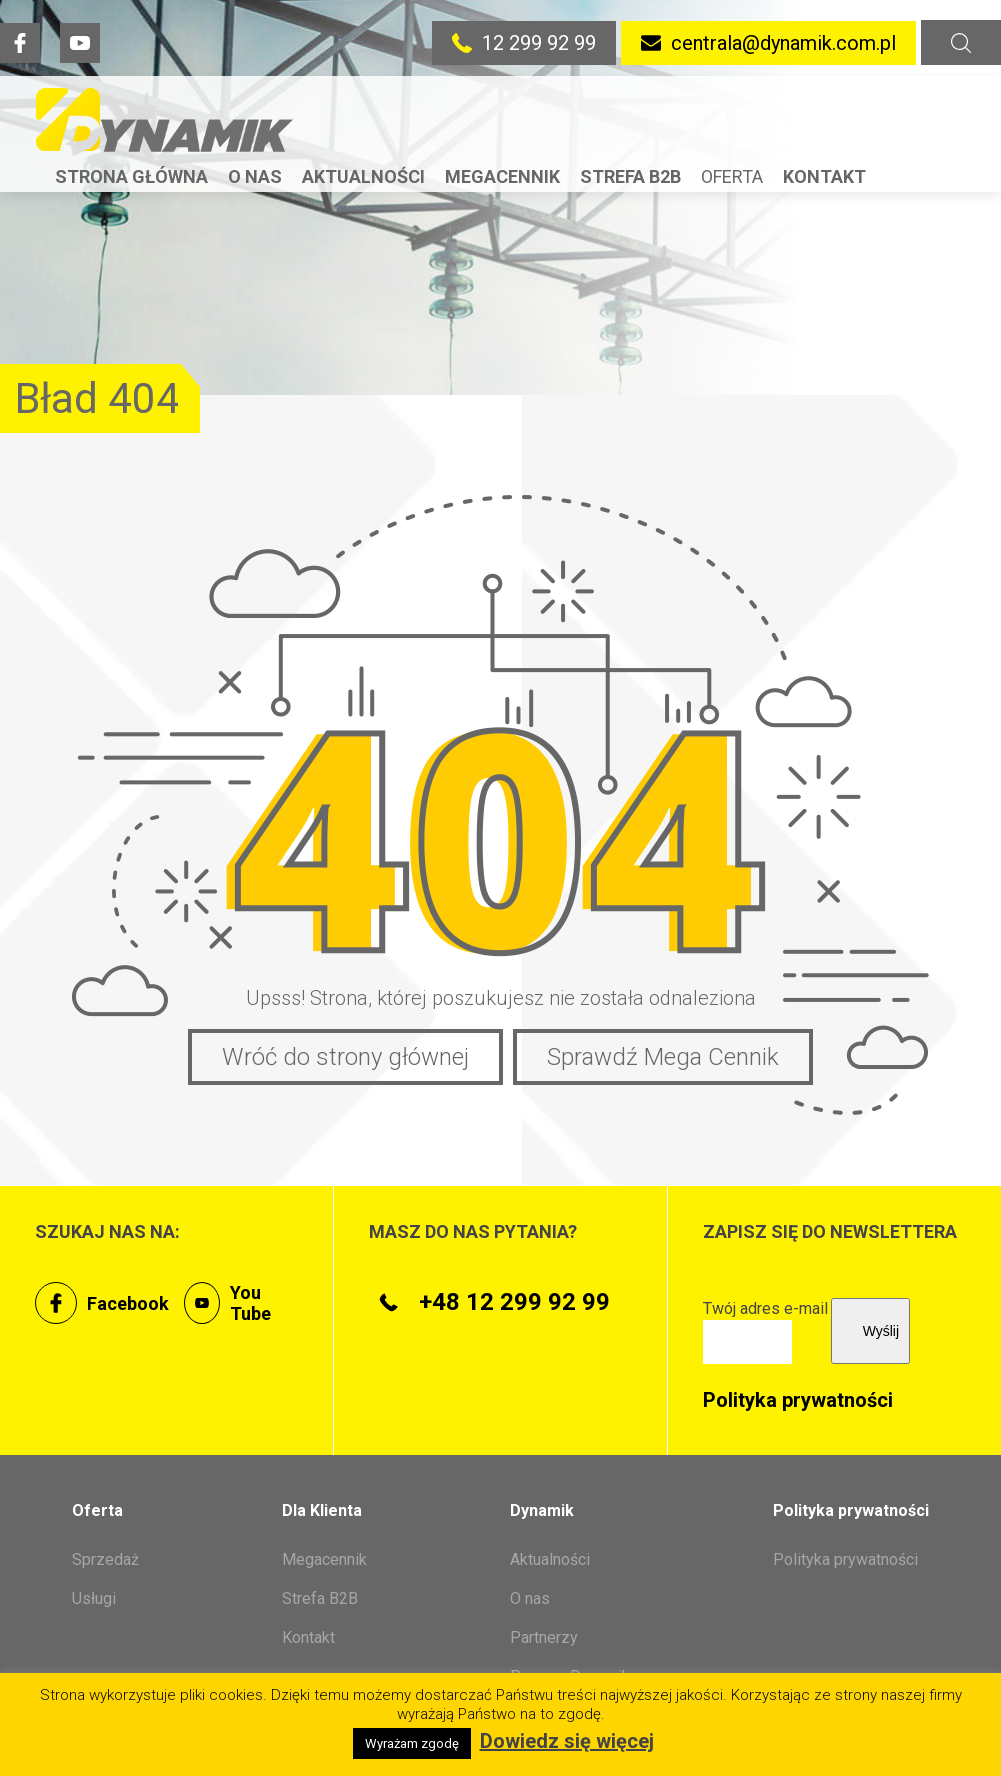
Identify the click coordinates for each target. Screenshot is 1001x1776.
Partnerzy (544, 1637)
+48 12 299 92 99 (489, 1302)
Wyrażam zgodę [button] (412, 1743)
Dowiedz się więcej (567, 1741)
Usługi (94, 1598)
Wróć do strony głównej (345, 1057)
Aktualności (363, 176)
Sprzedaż (105, 1559)
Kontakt (824, 176)
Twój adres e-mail (765, 1325)
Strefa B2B (630, 176)
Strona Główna (131, 176)
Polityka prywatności (798, 1400)
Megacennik (502, 176)
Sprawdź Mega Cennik (663, 1057)
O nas (255, 176)
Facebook (102, 1303)
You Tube (227, 1303)
